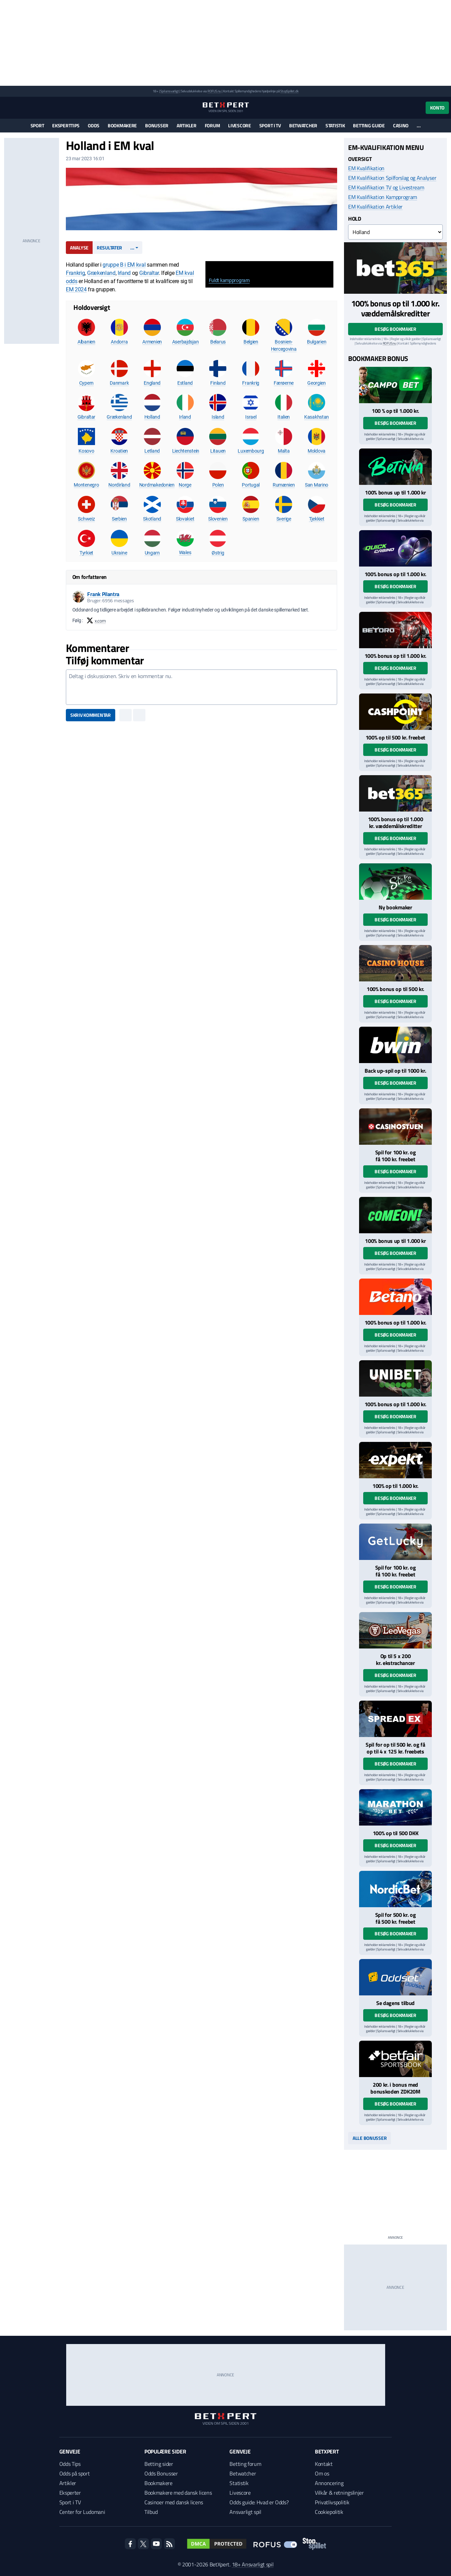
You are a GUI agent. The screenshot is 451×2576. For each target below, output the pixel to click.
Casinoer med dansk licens (173, 2502)
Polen (218, 485)
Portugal (251, 485)
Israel (250, 417)
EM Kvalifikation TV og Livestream (386, 187)
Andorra (119, 342)
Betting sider (158, 2464)
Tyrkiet (86, 553)
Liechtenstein (185, 451)
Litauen (218, 451)
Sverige (283, 519)
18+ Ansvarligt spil (253, 2564)
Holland (152, 417)
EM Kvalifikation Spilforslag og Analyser (392, 178)
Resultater (109, 247)
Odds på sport (74, 2473)
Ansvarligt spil (245, 2512)
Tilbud (151, 2512)
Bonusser (156, 125)
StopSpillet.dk (289, 91)
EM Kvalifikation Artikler (375, 206)
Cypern (86, 383)
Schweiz (86, 519)
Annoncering (329, 2483)
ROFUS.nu (214, 91)
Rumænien (284, 485)
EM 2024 (76, 289)
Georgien (316, 383)
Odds (93, 125)
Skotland (152, 519)
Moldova (316, 451)
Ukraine (119, 553)
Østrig (218, 553)
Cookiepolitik (329, 2512)
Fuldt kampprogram (229, 280)
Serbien (119, 519)
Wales (185, 552)
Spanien (250, 519)
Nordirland (119, 485)
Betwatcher (303, 125)
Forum (212, 125)
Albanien (86, 342)
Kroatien (119, 451)
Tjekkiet (316, 519)
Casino (400, 125)
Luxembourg (251, 451)
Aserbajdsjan (185, 342)
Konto (437, 107)
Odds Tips (70, 2464)
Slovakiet (185, 519)
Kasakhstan (316, 417)
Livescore (239, 125)
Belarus (218, 342)
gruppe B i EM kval (124, 264)
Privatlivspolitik (332, 2502)
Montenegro (86, 485)
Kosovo (86, 451)
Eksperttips (66, 125)
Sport (37, 125)
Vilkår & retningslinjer (339, 2492)
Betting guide (368, 125)
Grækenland (101, 273)
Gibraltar (149, 273)
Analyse (79, 247)
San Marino (316, 485)
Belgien (251, 342)
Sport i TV (270, 125)
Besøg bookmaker (395, 329)
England (152, 383)
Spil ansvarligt (169, 91)
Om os (322, 2473)
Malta (284, 451)
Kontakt (324, 2464)
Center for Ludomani (82, 2512)
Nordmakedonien (157, 485)
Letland (152, 451)
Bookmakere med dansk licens (178, 2492)
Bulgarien (316, 342)
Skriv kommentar (90, 715)
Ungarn (152, 553)
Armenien (152, 342)
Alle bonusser (370, 2138)
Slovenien (217, 519)
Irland (124, 273)
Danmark (119, 383)
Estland (185, 383)
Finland (217, 383)
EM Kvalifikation (366, 168)
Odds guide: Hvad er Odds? (258, 2502)
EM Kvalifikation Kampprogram (382, 197)
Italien (283, 417)
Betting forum (245, 2464)
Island (218, 417)
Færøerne (284, 383)
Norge (185, 485)
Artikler (187, 125)
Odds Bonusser (161, 2473)
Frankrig (75, 273)
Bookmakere (122, 125)
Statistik (335, 125)
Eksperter (70, 2492)
